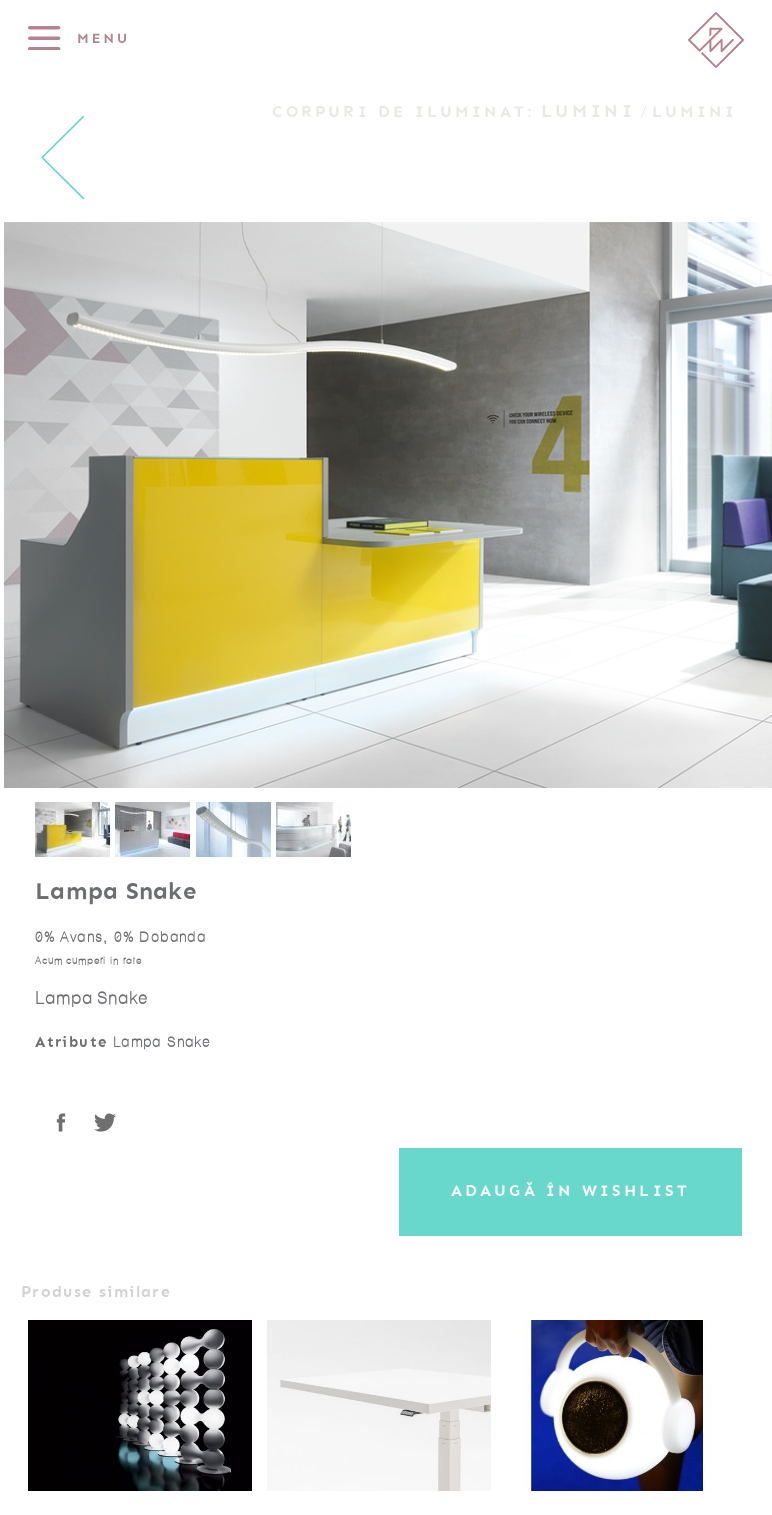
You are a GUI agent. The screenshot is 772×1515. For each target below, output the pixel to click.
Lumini (588, 111)
